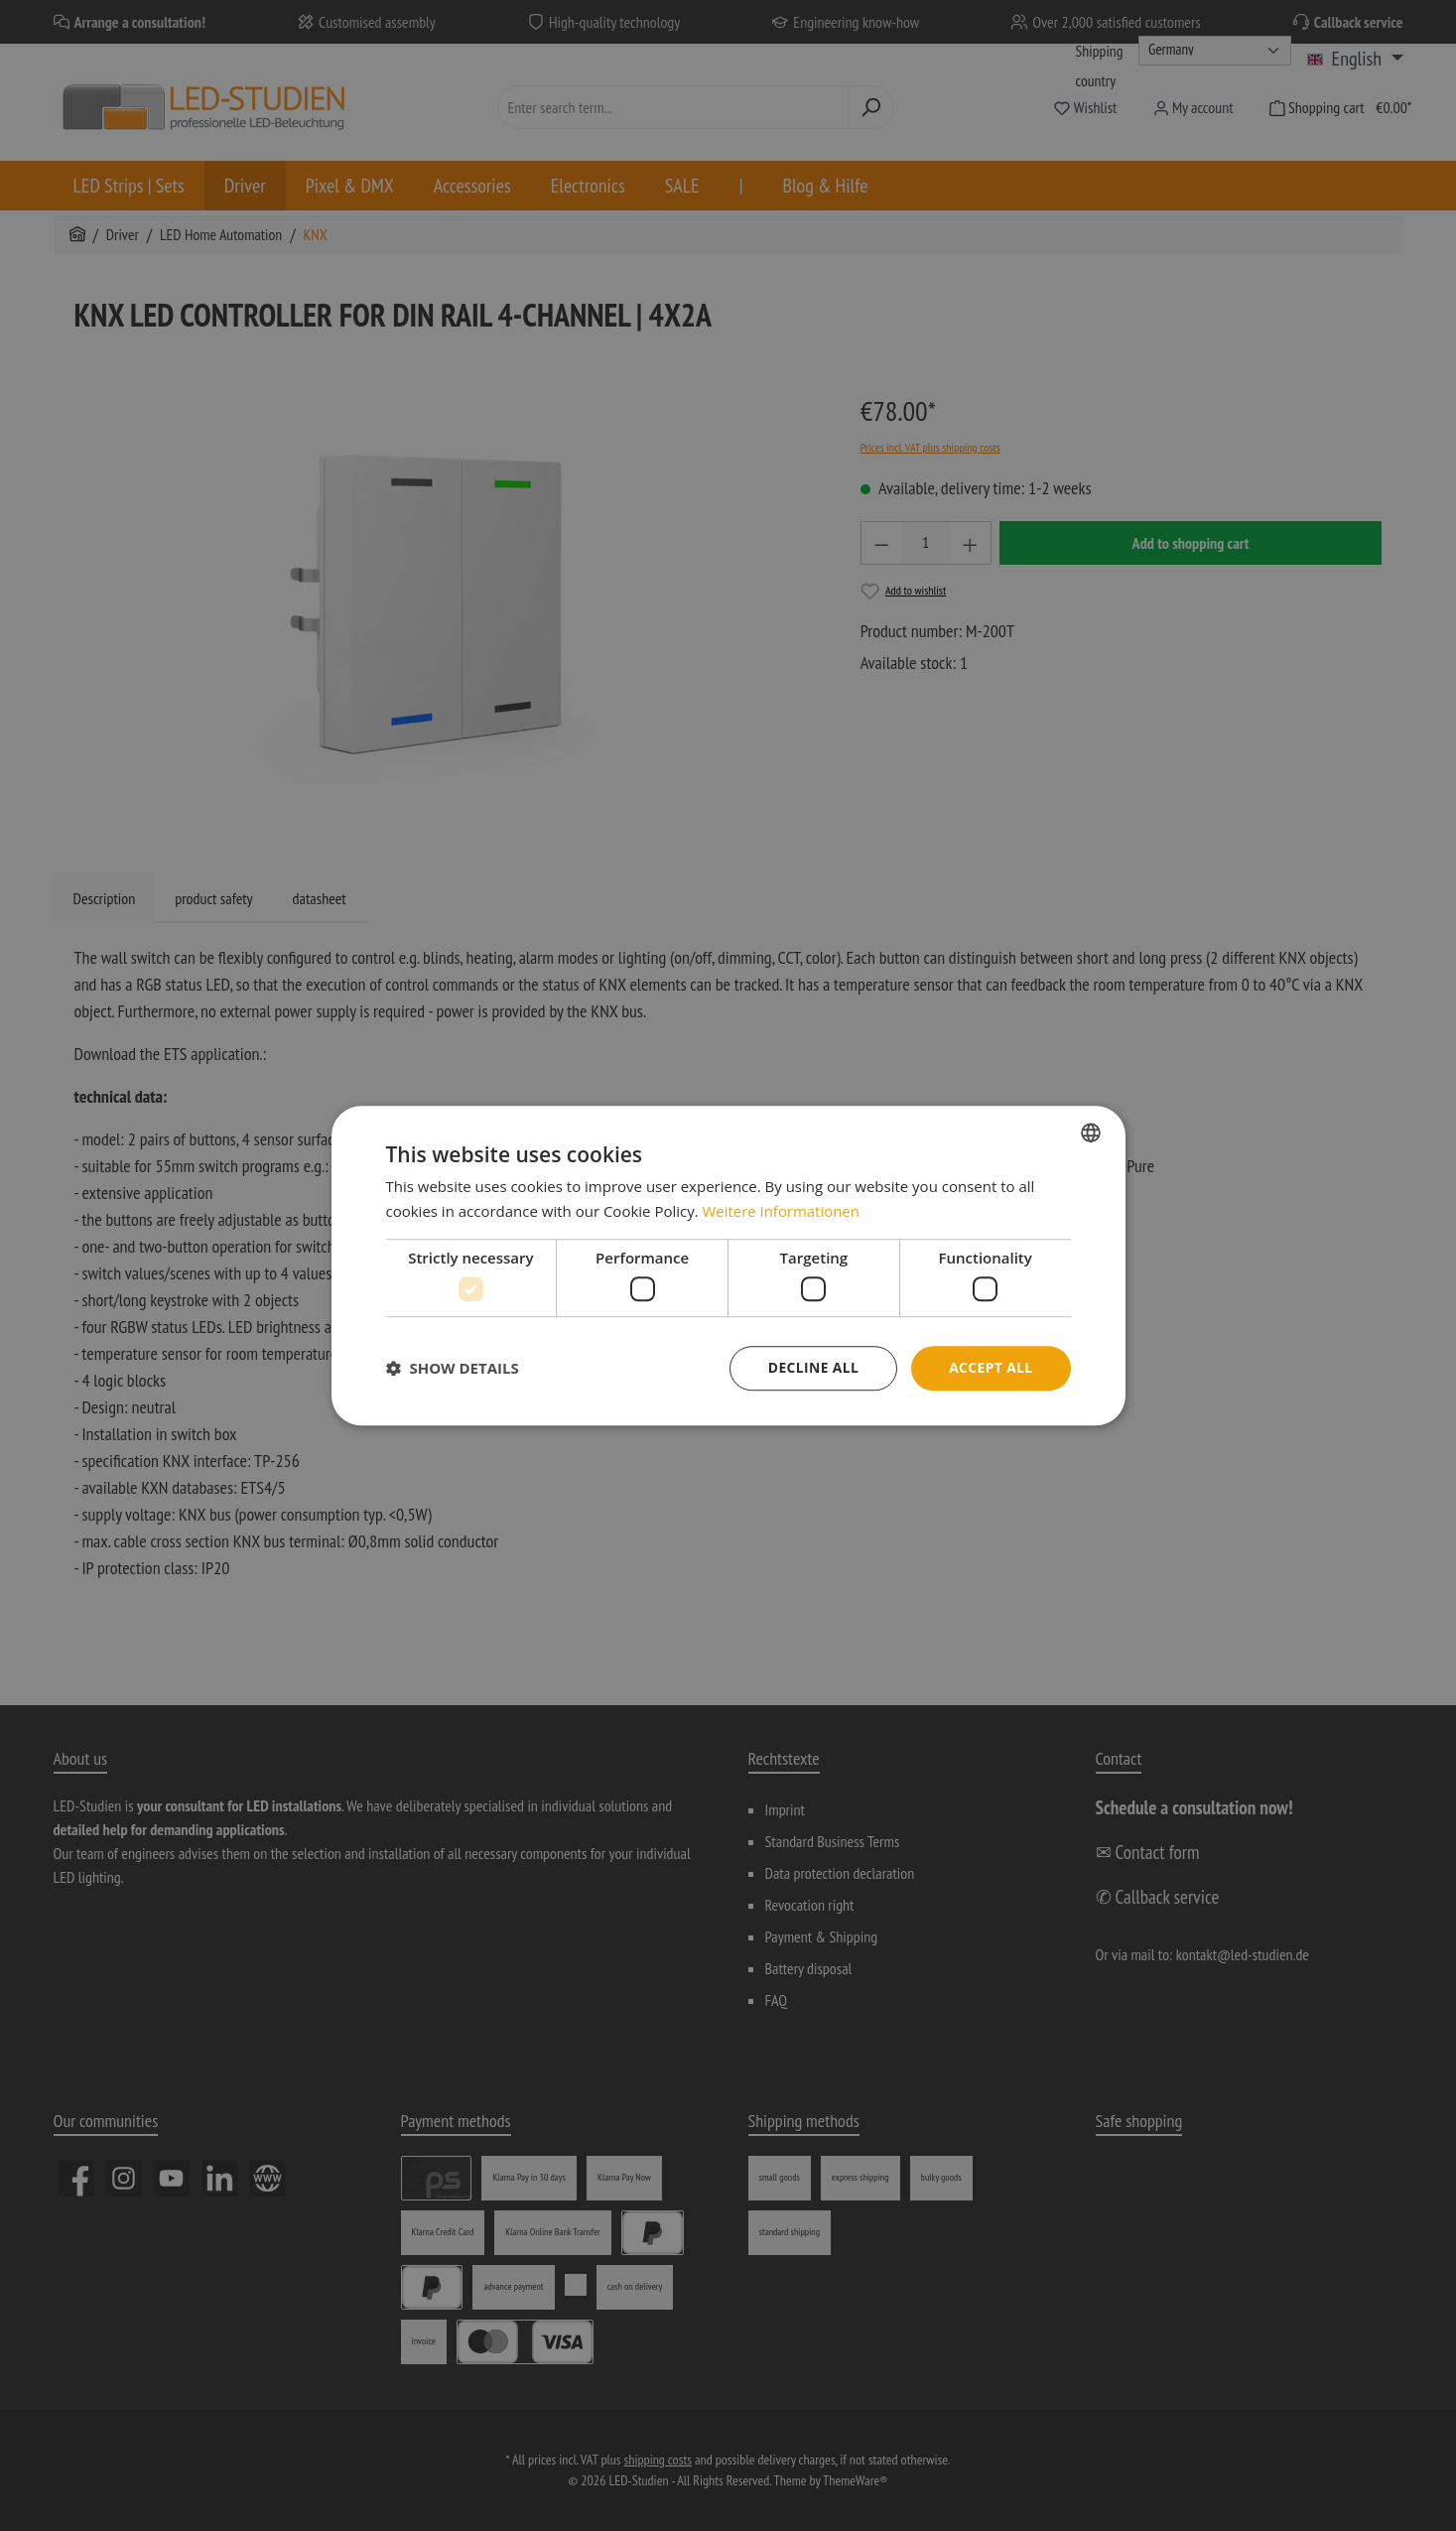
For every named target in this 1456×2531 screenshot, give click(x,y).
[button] (452, 1369)
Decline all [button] (812, 1367)
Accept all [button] (990, 1367)
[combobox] (1091, 1132)
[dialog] (728, 1265)
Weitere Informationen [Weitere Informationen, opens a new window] (781, 1211)
